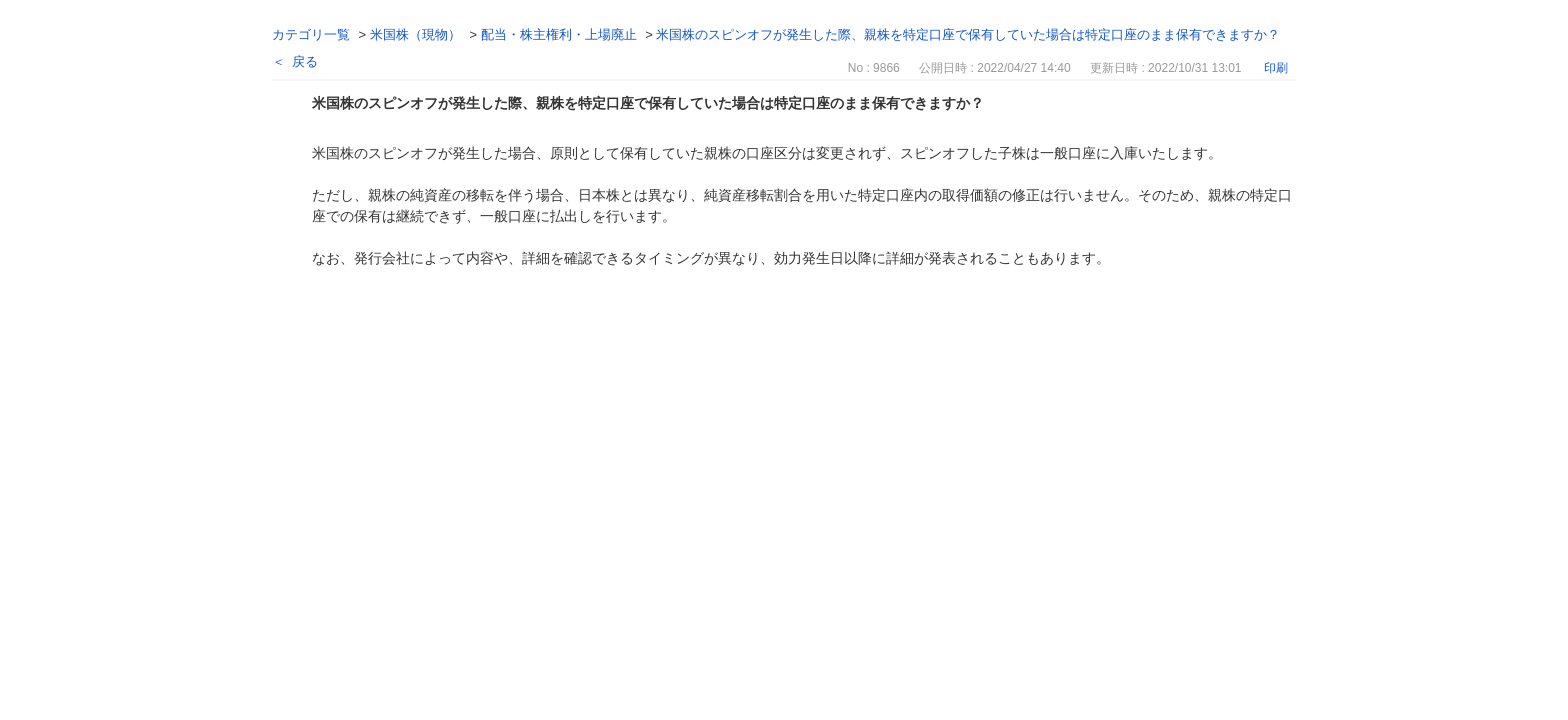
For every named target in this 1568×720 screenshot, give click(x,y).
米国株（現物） (415, 34)
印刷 (1276, 68)
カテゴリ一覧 (311, 34)
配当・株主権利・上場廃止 (559, 34)
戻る (305, 61)
